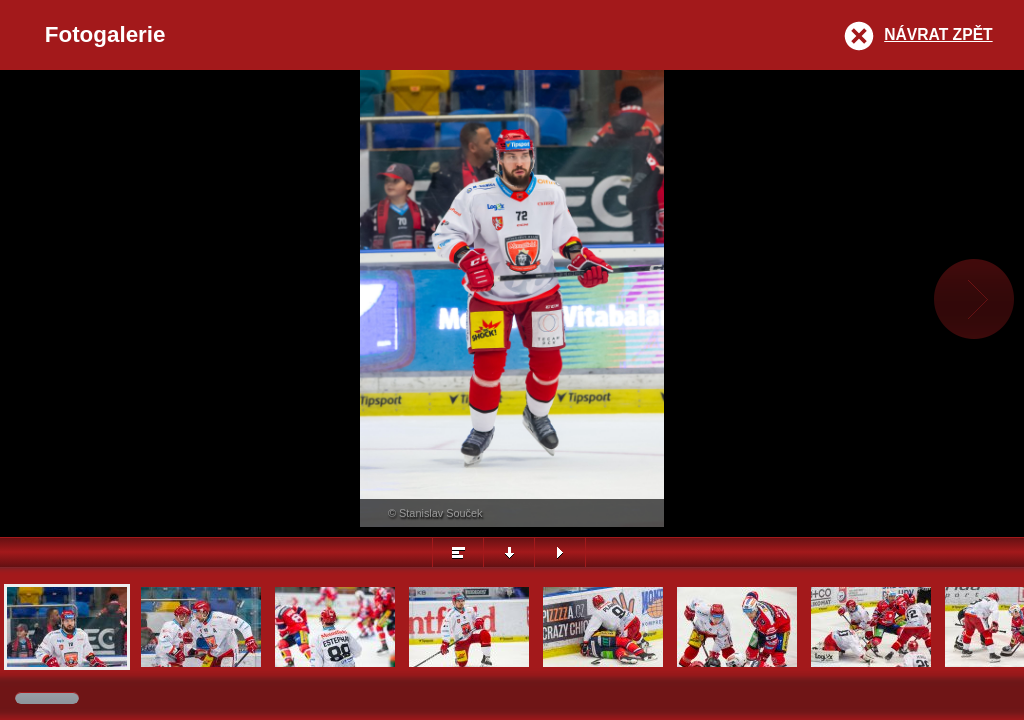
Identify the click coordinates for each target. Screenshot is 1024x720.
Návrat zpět (938, 34)
